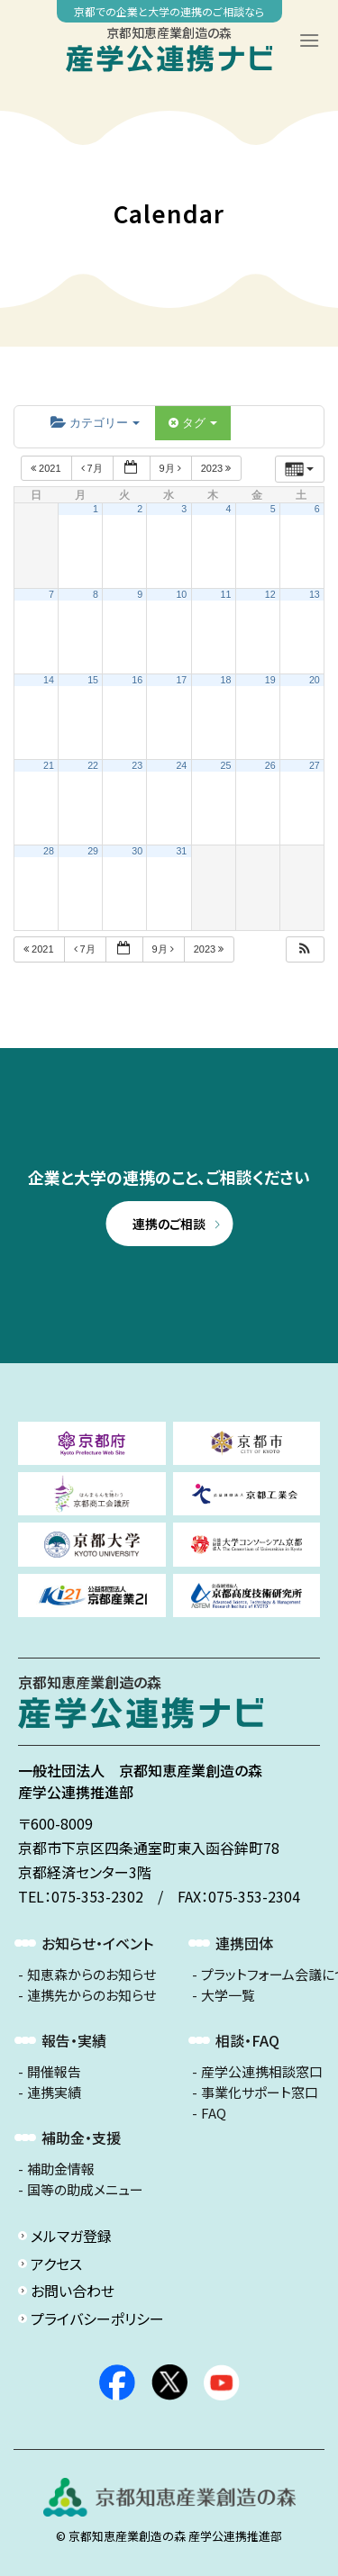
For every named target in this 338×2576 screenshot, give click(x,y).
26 (270, 765)
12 (270, 594)
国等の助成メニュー (85, 2189)
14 (48, 679)
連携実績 (54, 2092)
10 (181, 594)
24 (181, 765)
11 (226, 594)
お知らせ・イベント (97, 1943)
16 (137, 679)
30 (137, 850)
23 (137, 765)
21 (48, 765)
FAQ (213, 2113)
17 (181, 679)
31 (181, 850)
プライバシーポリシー (97, 2318)
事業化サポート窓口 (259, 2092)
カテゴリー (95, 422)
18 (226, 679)
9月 (172, 468)
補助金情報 (61, 2169)
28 (48, 850)
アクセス (56, 2263)
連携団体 (244, 1943)
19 (270, 679)
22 (92, 765)
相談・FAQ (247, 2040)
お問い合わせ (72, 2290)
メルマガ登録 (71, 2235)
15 (92, 679)
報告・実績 (73, 2040)
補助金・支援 (81, 2137)
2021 (47, 468)
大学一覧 (228, 1995)
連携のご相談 (169, 1224)
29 (92, 850)
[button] (305, 949)
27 (314, 765)
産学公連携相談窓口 (262, 2071)
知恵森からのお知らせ (91, 1974)
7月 (93, 468)
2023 (217, 468)
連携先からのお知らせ (91, 1995)
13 (314, 594)
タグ (193, 422)
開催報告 (54, 2071)
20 (314, 679)
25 (226, 765)
